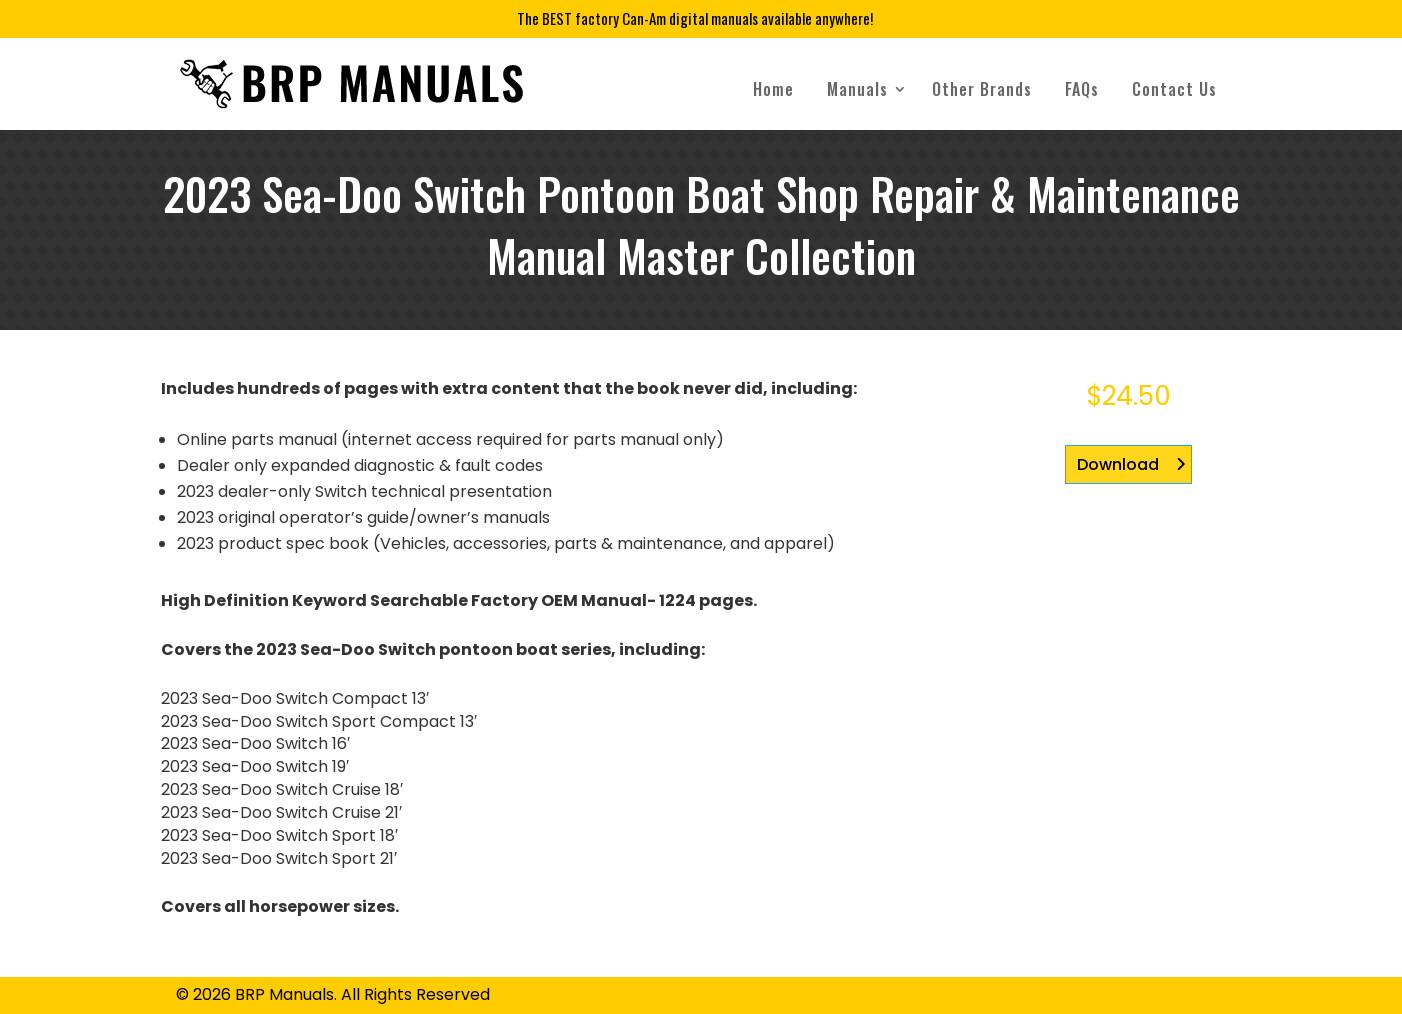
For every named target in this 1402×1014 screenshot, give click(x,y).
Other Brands (982, 89)
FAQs (1082, 89)
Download (1118, 464)
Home (773, 89)
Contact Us (1174, 89)
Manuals (857, 89)
